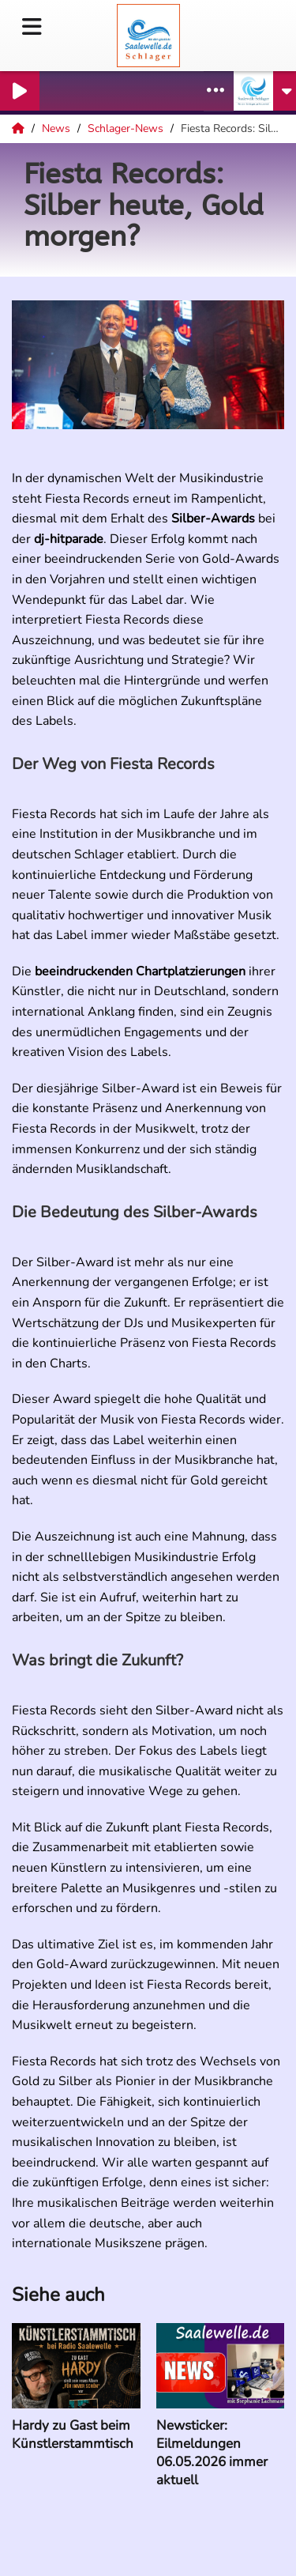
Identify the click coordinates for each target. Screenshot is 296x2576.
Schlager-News (127, 128)
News (57, 128)
